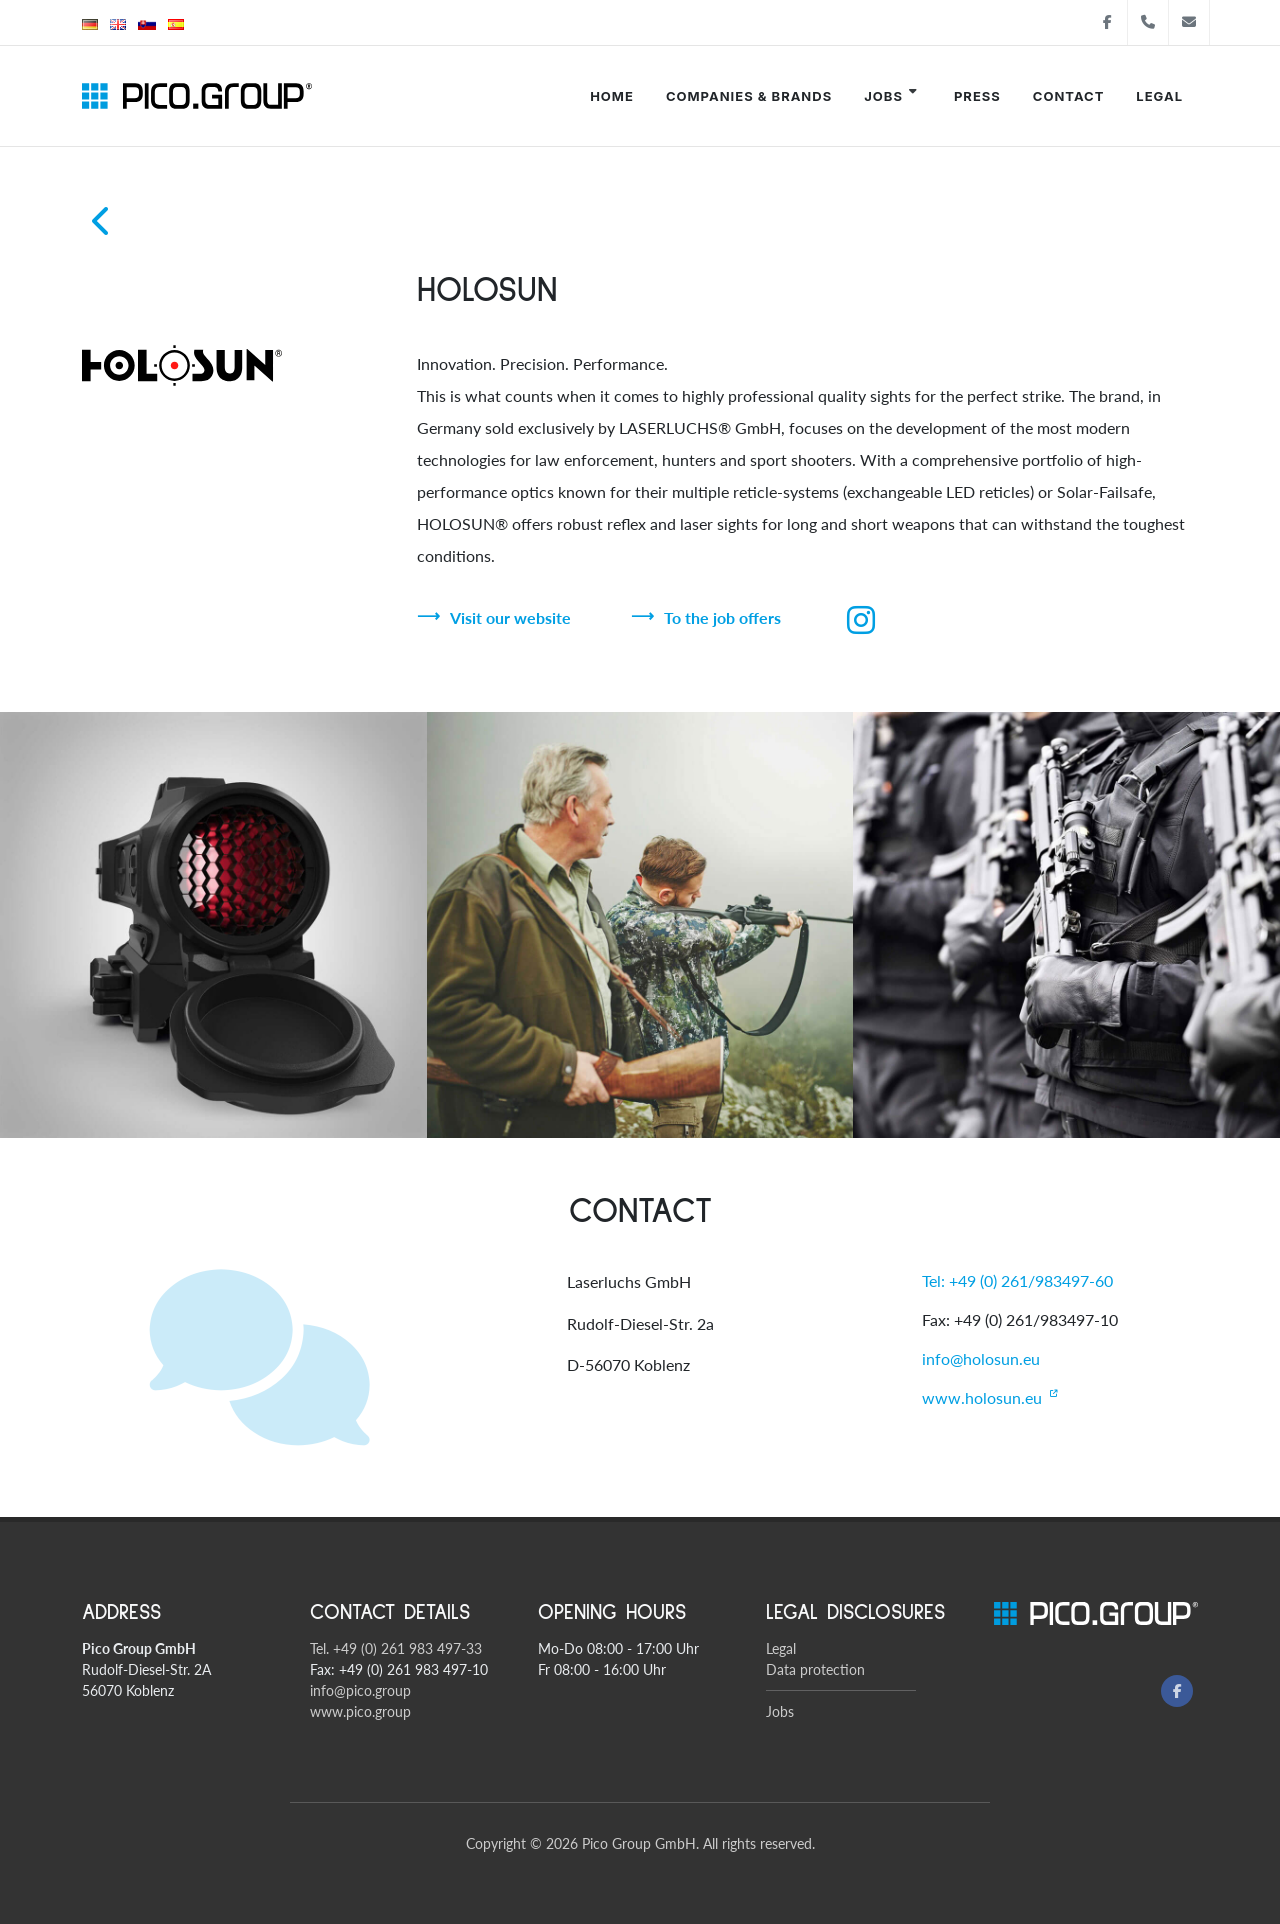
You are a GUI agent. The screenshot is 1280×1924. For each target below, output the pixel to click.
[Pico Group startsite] (197, 96)
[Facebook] (1177, 1691)
